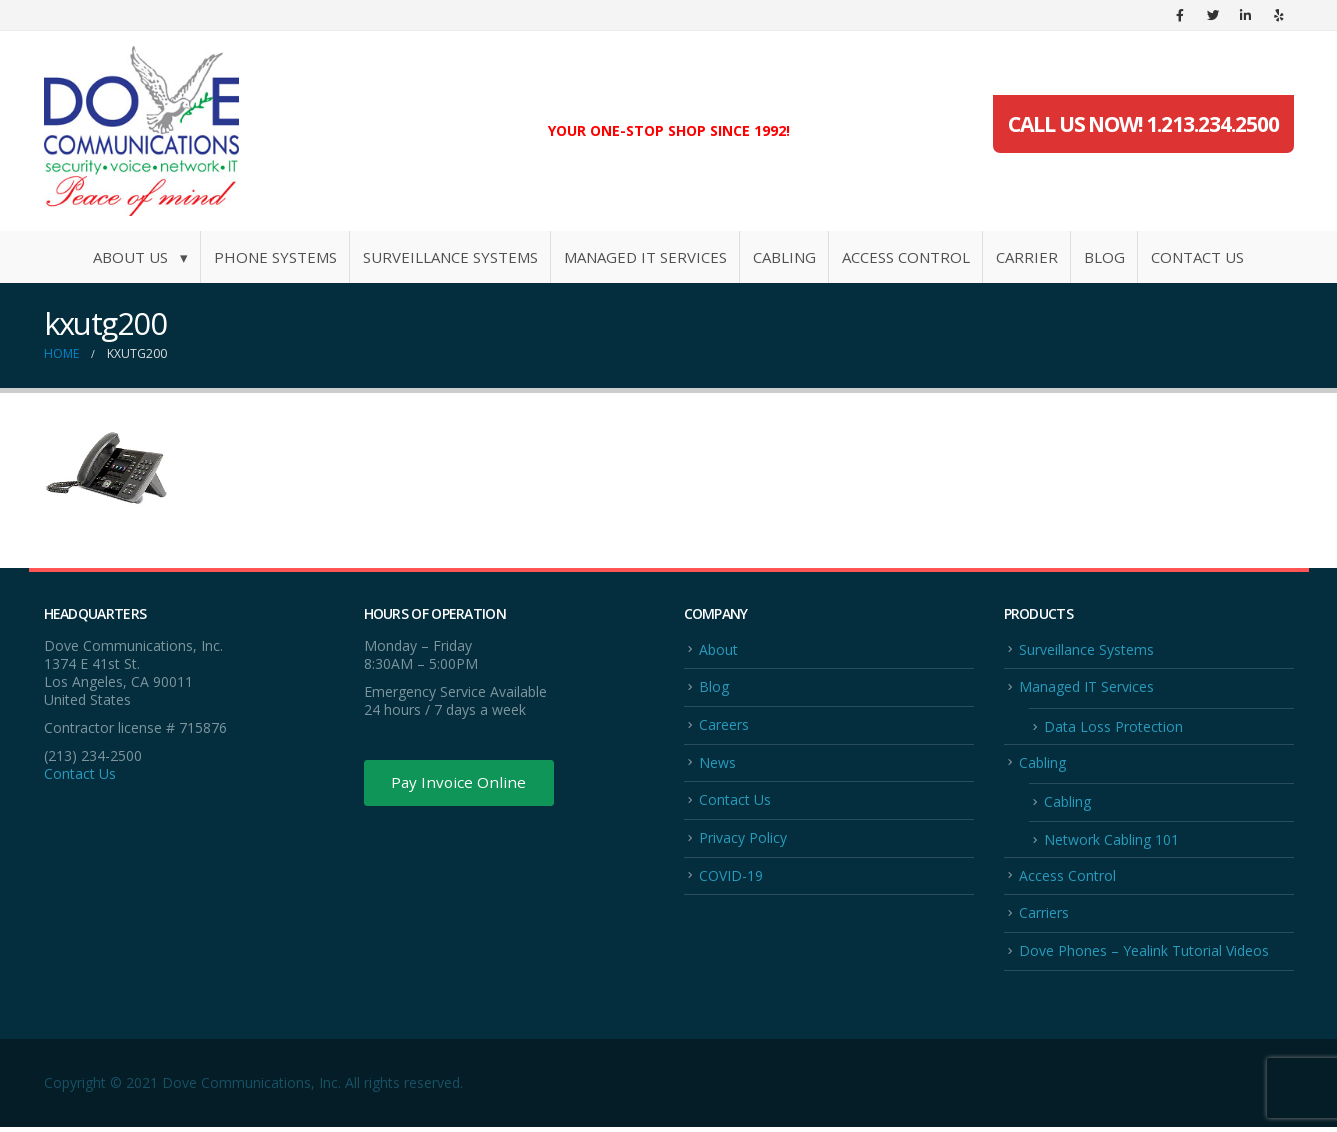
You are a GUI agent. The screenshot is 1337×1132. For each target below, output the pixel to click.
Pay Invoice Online (461, 784)
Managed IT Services (645, 257)
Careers (724, 725)
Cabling (784, 257)
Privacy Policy (743, 840)
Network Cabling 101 (1111, 842)
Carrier (1027, 257)
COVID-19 (731, 878)
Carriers (1044, 916)
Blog (1104, 257)
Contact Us (1197, 257)
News (717, 763)
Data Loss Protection (1113, 727)
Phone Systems (275, 257)
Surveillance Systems (450, 257)
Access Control (906, 257)
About (718, 649)
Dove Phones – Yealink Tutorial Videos (1144, 955)
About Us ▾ (140, 257)
